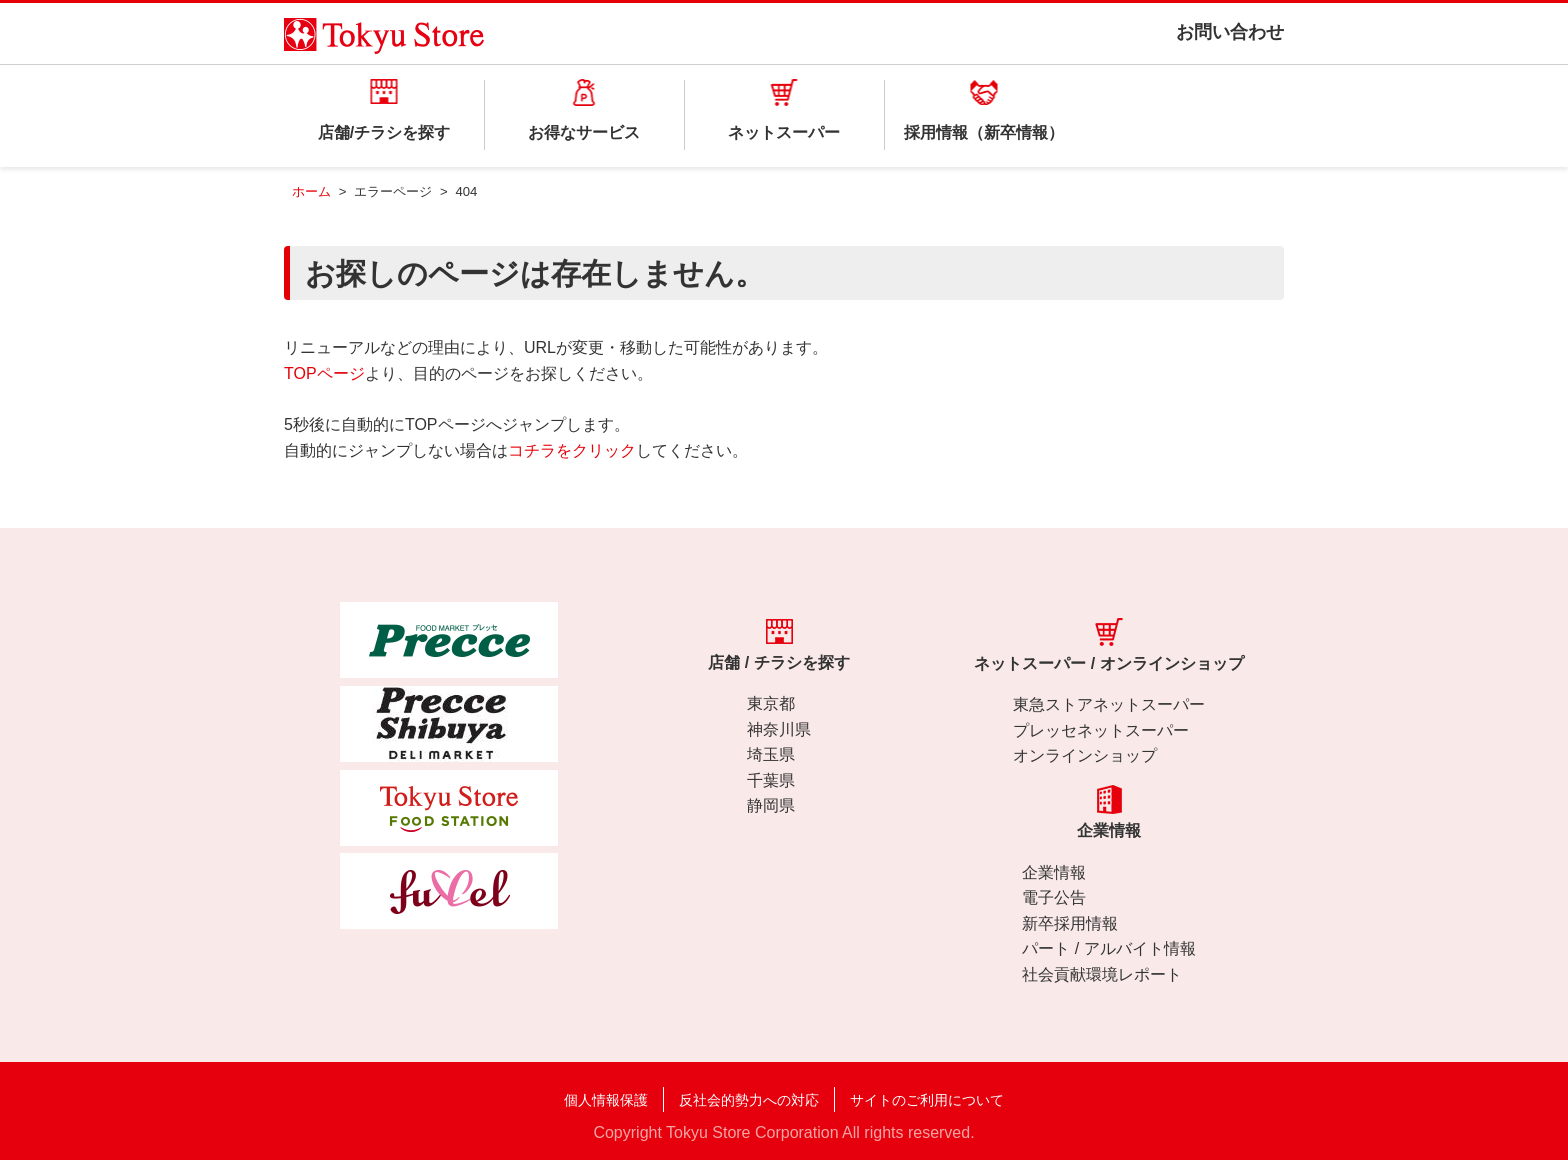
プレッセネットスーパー (1101, 730)
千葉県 (771, 780)
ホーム (311, 191)
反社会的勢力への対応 (749, 1100)
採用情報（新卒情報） (984, 132)
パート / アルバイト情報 (1108, 948)
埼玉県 (771, 754)
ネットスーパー (784, 132)
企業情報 (1054, 872)
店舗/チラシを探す (384, 132)
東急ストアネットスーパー (1109, 704)
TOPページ (324, 373)
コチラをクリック (572, 450)
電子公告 (1054, 897)
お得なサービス (584, 132)
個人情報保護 (606, 1100)
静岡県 (771, 805)
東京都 (771, 703)
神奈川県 (779, 729)
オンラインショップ (1085, 755)
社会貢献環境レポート (1102, 974)
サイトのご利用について (927, 1100)
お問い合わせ (1230, 32)
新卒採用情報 (1070, 923)
